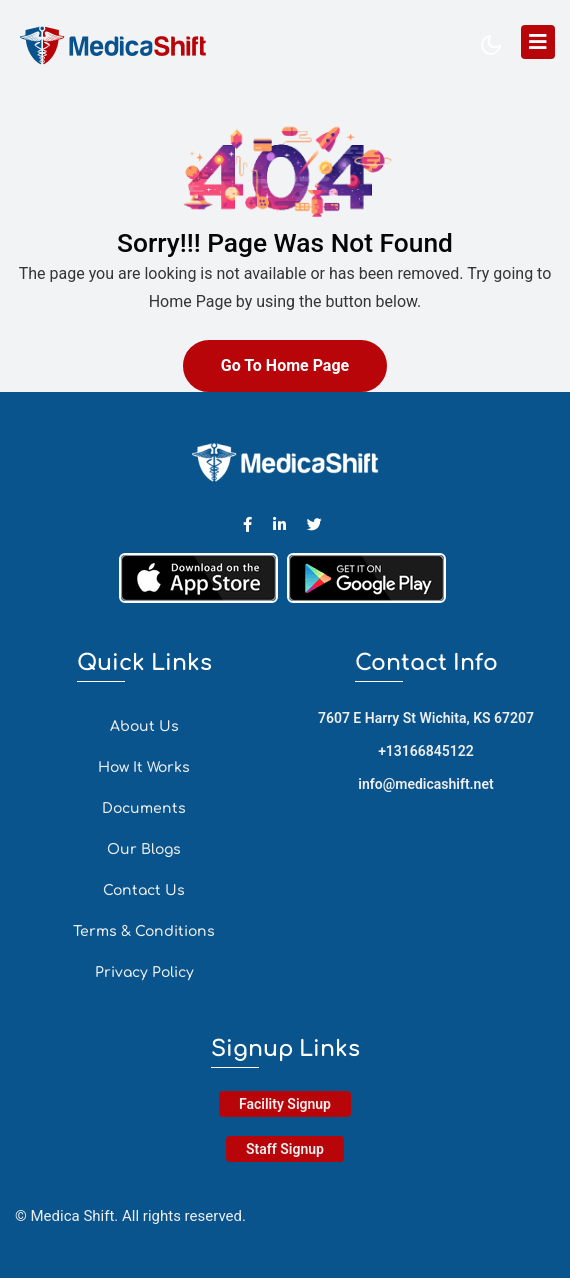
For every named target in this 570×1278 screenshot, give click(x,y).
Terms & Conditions (144, 931)
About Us (144, 726)
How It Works (144, 767)
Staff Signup (285, 1149)
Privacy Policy (144, 972)
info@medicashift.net (425, 784)
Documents (144, 808)
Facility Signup (285, 1104)
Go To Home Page (285, 365)
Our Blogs (144, 849)
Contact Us (144, 890)
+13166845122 (426, 751)
